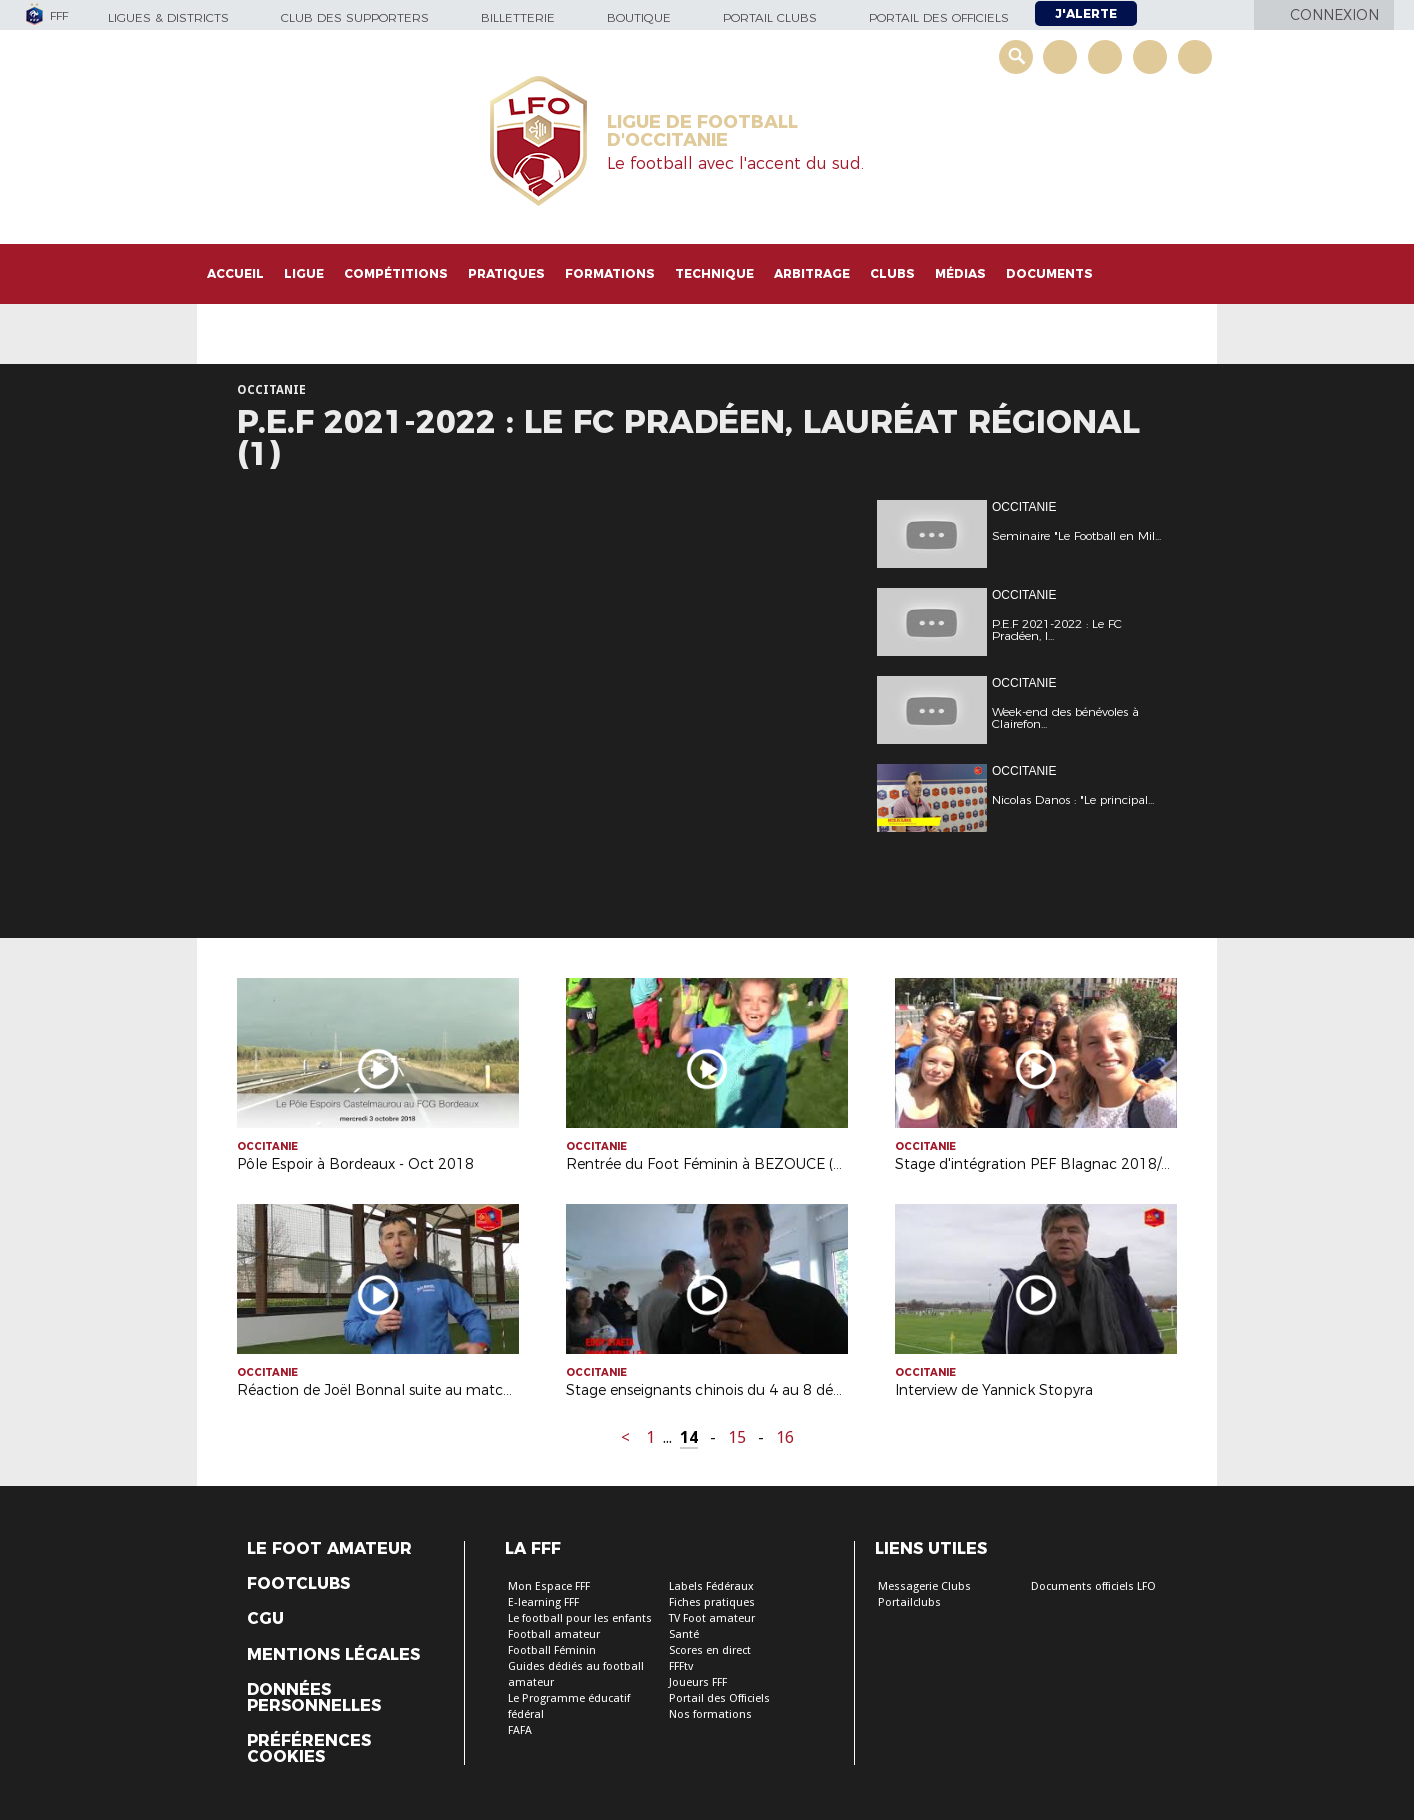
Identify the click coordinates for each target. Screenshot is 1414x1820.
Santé (684, 1634)
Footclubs (298, 1584)
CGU (265, 1619)
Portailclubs (909, 1602)
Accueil (235, 273)
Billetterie (518, 17)
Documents (1049, 273)
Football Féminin (552, 1650)
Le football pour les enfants (580, 1618)
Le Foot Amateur (329, 1549)
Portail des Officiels (719, 1698)
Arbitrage (812, 273)
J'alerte (1086, 13)
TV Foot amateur (712, 1618)
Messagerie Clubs (924, 1586)
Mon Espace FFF (549, 1586)
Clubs (892, 273)
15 (737, 1437)
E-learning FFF (543, 1602)
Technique (714, 273)
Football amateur (554, 1634)
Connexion (1334, 15)
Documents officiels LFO (1093, 1586)
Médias (960, 273)
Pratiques (506, 273)
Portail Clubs (770, 17)
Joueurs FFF (698, 1682)
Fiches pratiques (712, 1602)
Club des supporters (355, 17)
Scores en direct (710, 1650)
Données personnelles (314, 1698)
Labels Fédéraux (711, 1586)
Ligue (304, 273)
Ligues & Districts (168, 17)
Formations (610, 273)
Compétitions (396, 273)
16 (785, 1437)
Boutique (639, 17)
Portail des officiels (939, 17)
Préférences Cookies (309, 1749)
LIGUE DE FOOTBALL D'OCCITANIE (702, 131)
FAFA (520, 1730)
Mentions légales (333, 1655)
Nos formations (710, 1714)
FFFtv (681, 1666)
